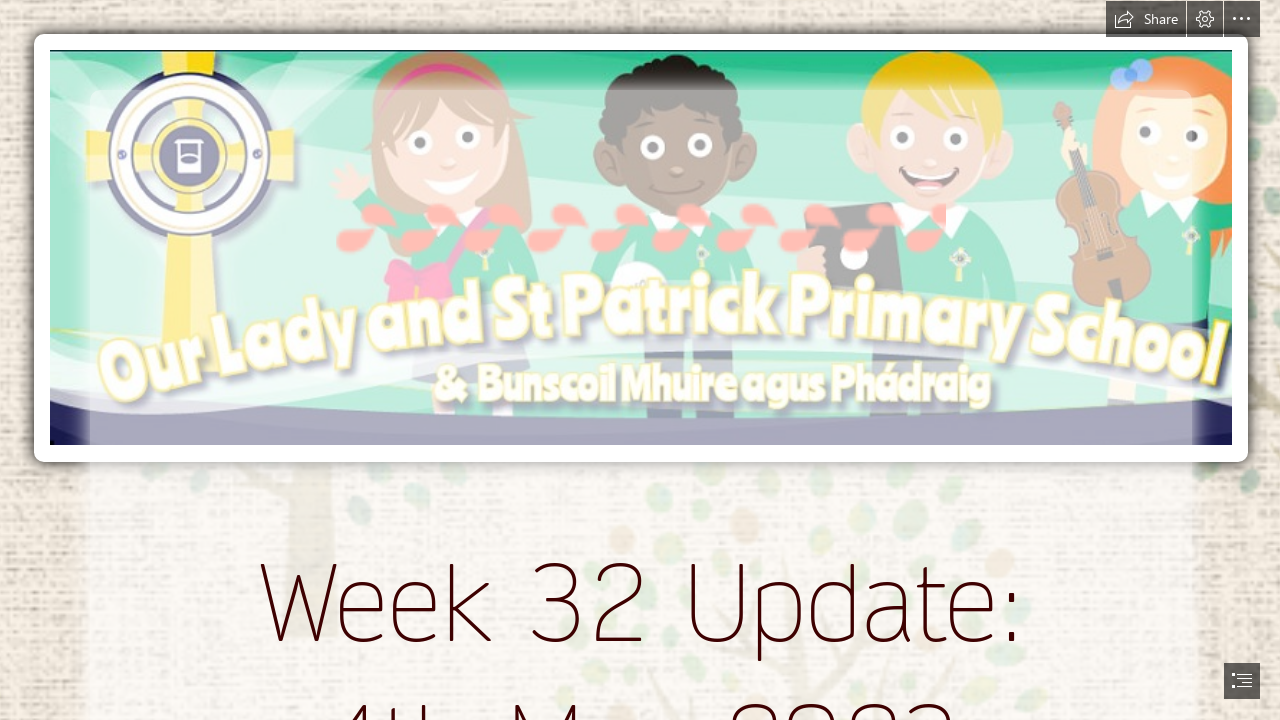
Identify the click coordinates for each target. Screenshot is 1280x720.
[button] (1146, 19)
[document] (640, 360)
